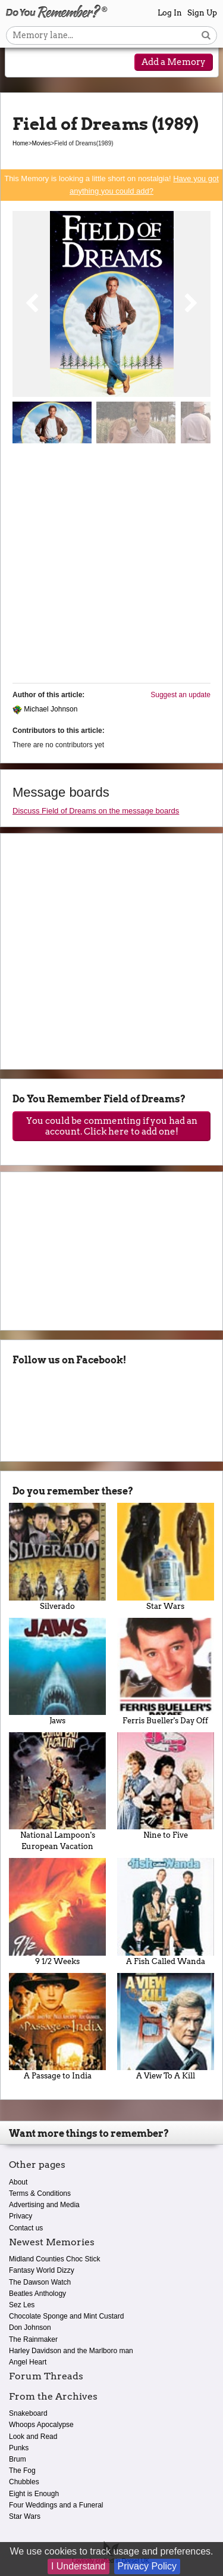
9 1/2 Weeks (58, 1911)
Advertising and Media (44, 2205)
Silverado (58, 1556)
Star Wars (166, 1556)
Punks (19, 2448)
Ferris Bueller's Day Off (166, 1671)
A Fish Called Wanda (166, 1911)
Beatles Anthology (37, 2293)
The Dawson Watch (40, 2282)
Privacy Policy (147, 2566)
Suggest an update (180, 695)
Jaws (58, 1671)
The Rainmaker (33, 2339)
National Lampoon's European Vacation (58, 1791)
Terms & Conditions (40, 2193)
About (18, 2182)
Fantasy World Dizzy (41, 2270)
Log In (170, 12)
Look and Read (33, 2436)
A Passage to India (58, 2026)
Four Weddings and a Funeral (56, 2505)
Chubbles (24, 2482)
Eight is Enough (34, 2494)
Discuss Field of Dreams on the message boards (95, 810)
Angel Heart (27, 2362)
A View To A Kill (166, 2026)
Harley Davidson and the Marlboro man (71, 2351)
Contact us (26, 2228)
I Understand (78, 2566)
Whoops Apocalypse (41, 2424)
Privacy (20, 2216)
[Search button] (206, 35)
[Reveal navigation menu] (22, 63)
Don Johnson (30, 2327)
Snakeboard (28, 2413)
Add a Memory (174, 62)
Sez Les (21, 2305)
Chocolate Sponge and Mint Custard (66, 2316)
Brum (17, 2459)
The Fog (22, 2470)
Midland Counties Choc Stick (54, 2259)
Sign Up (202, 12)
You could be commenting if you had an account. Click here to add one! (111, 1126)
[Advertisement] (111, 568)
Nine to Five (166, 1785)
